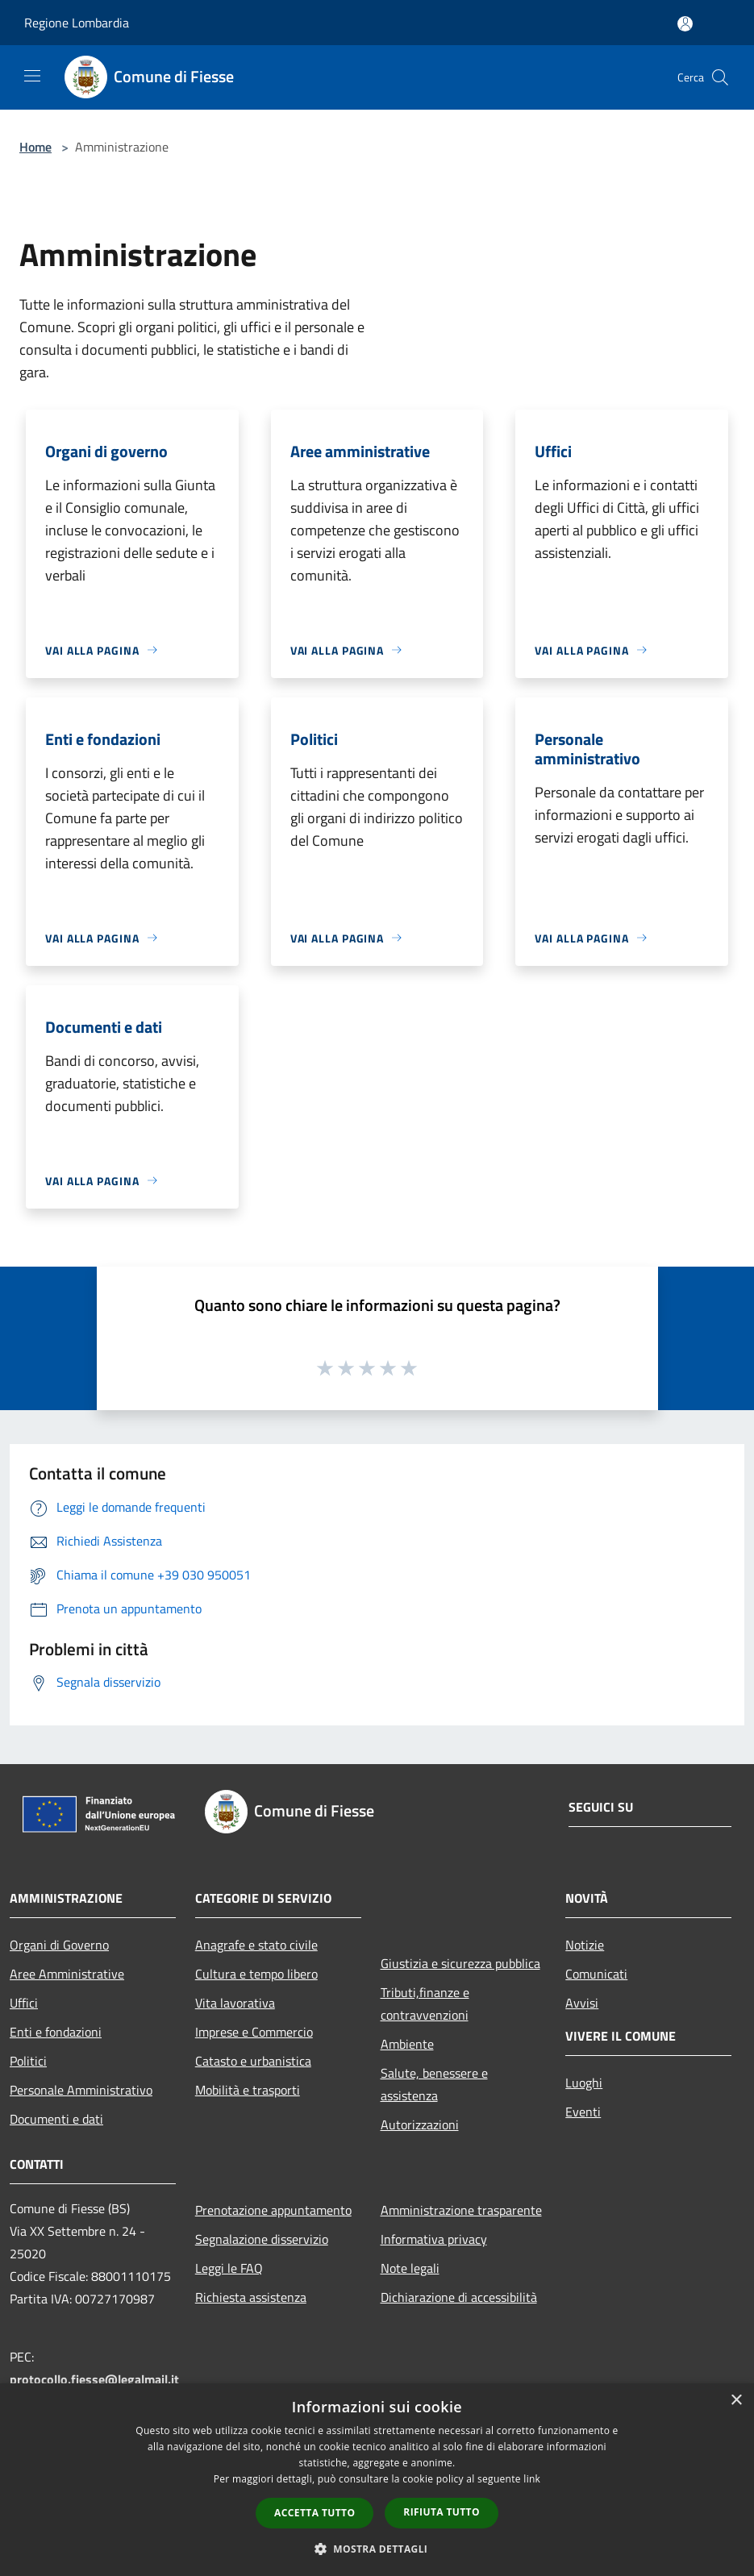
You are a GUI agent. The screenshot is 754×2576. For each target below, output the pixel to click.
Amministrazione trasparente (461, 2210)
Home (35, 146)
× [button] (736, 2401)
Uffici (24, 2002)
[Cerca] (720, 77)
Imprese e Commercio (254, 2031)
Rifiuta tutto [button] (441, 2512)
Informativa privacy (434, 2239)
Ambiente (407, 2044)
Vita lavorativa (235, 2002)
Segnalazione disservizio (261, 2239)
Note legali (410, 2268)
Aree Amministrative (67, 1973)
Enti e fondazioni (56, 2031)
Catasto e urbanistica (253, 2060)
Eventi (583, 2111)
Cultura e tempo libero (256, 1973)
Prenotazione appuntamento (273, 2210)
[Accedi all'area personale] (685, 24)
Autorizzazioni (420, 2124)
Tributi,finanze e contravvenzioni (425, 2004)
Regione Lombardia (76, 22)
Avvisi (581, 2002)
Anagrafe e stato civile (256, 1944)
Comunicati (596, 1973)
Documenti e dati (56, 2119)
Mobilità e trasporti (247, 2090)
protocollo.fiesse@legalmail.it (94, 2379)
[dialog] (377, 2479)
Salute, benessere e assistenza (434, 2084)
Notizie (584, 1944)
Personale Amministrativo (81, 2090)
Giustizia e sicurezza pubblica (460, 1963)
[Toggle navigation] (32, 75)
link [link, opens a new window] (531, 2479)
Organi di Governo (59, 1944)
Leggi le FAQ (229, 2268)
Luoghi (583, 2082)
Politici (28, 2060)
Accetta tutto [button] (314, 2513)
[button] (377, 2549)
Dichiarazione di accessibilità (459, 2297)
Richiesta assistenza (250, 2297)
